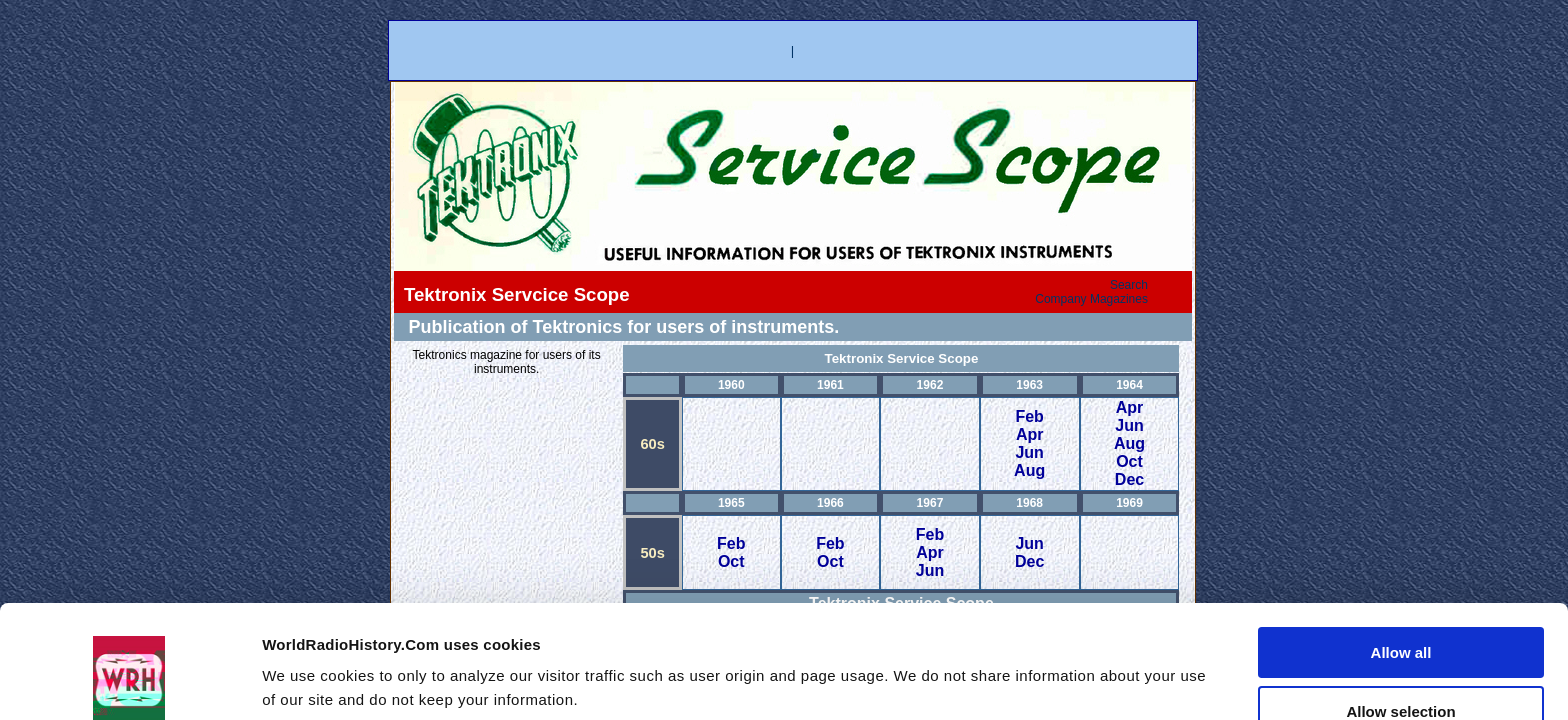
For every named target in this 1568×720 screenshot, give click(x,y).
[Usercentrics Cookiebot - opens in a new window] (129, 681)
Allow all (1401, 553)
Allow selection (1400, 612)
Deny (1401, 670)
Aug (1029, 470)
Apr (1030, 434)
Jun (1029, 452)
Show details (1083, 665)
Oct (1129, 461)
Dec (1129, 479)
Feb (1029, 416)
